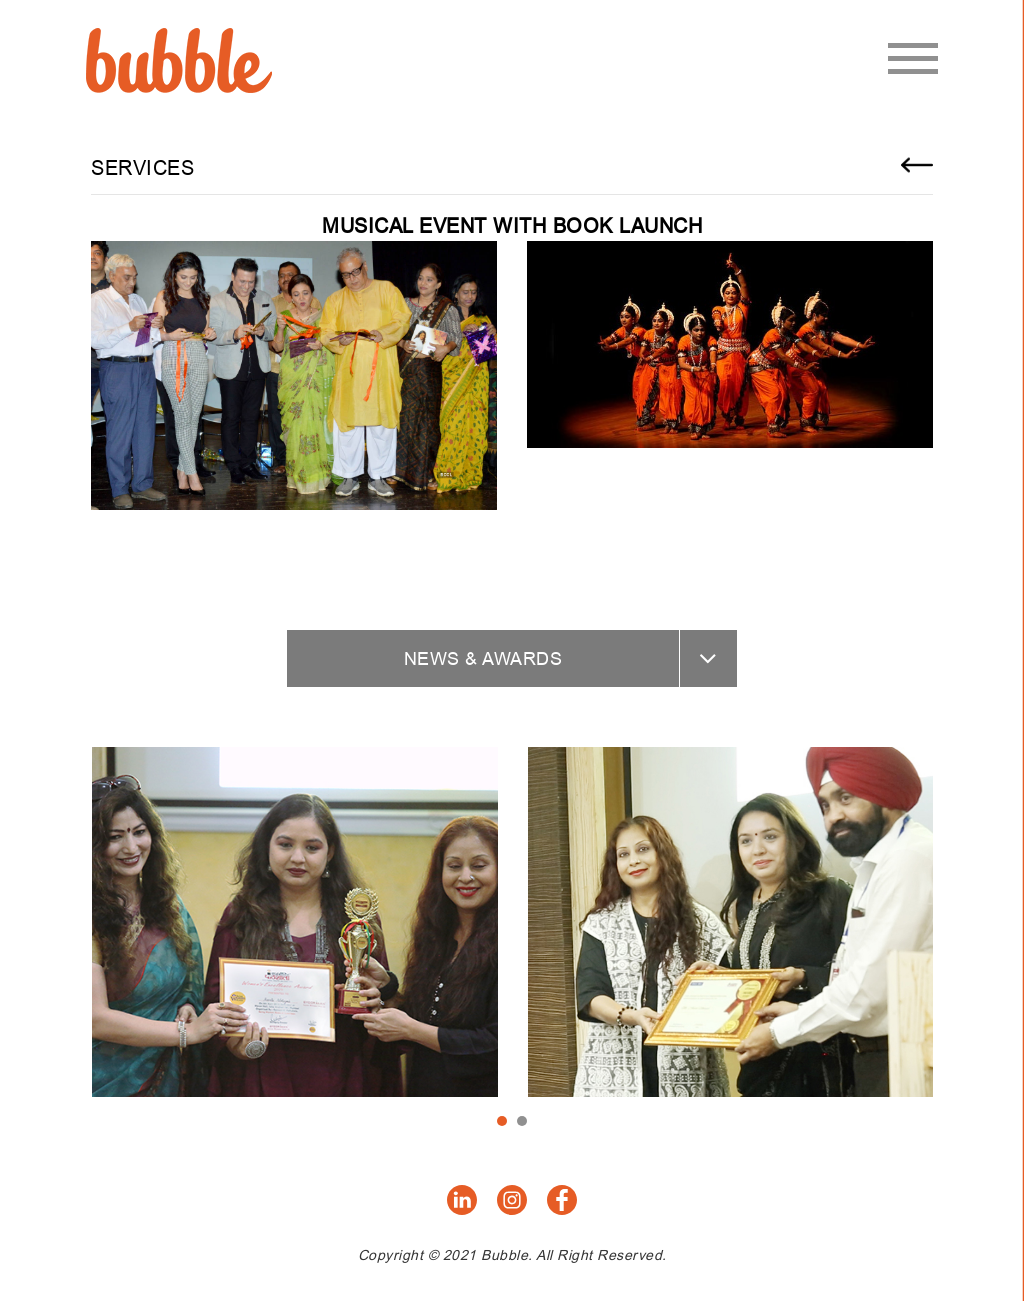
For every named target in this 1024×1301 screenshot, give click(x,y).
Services (142, 168)
